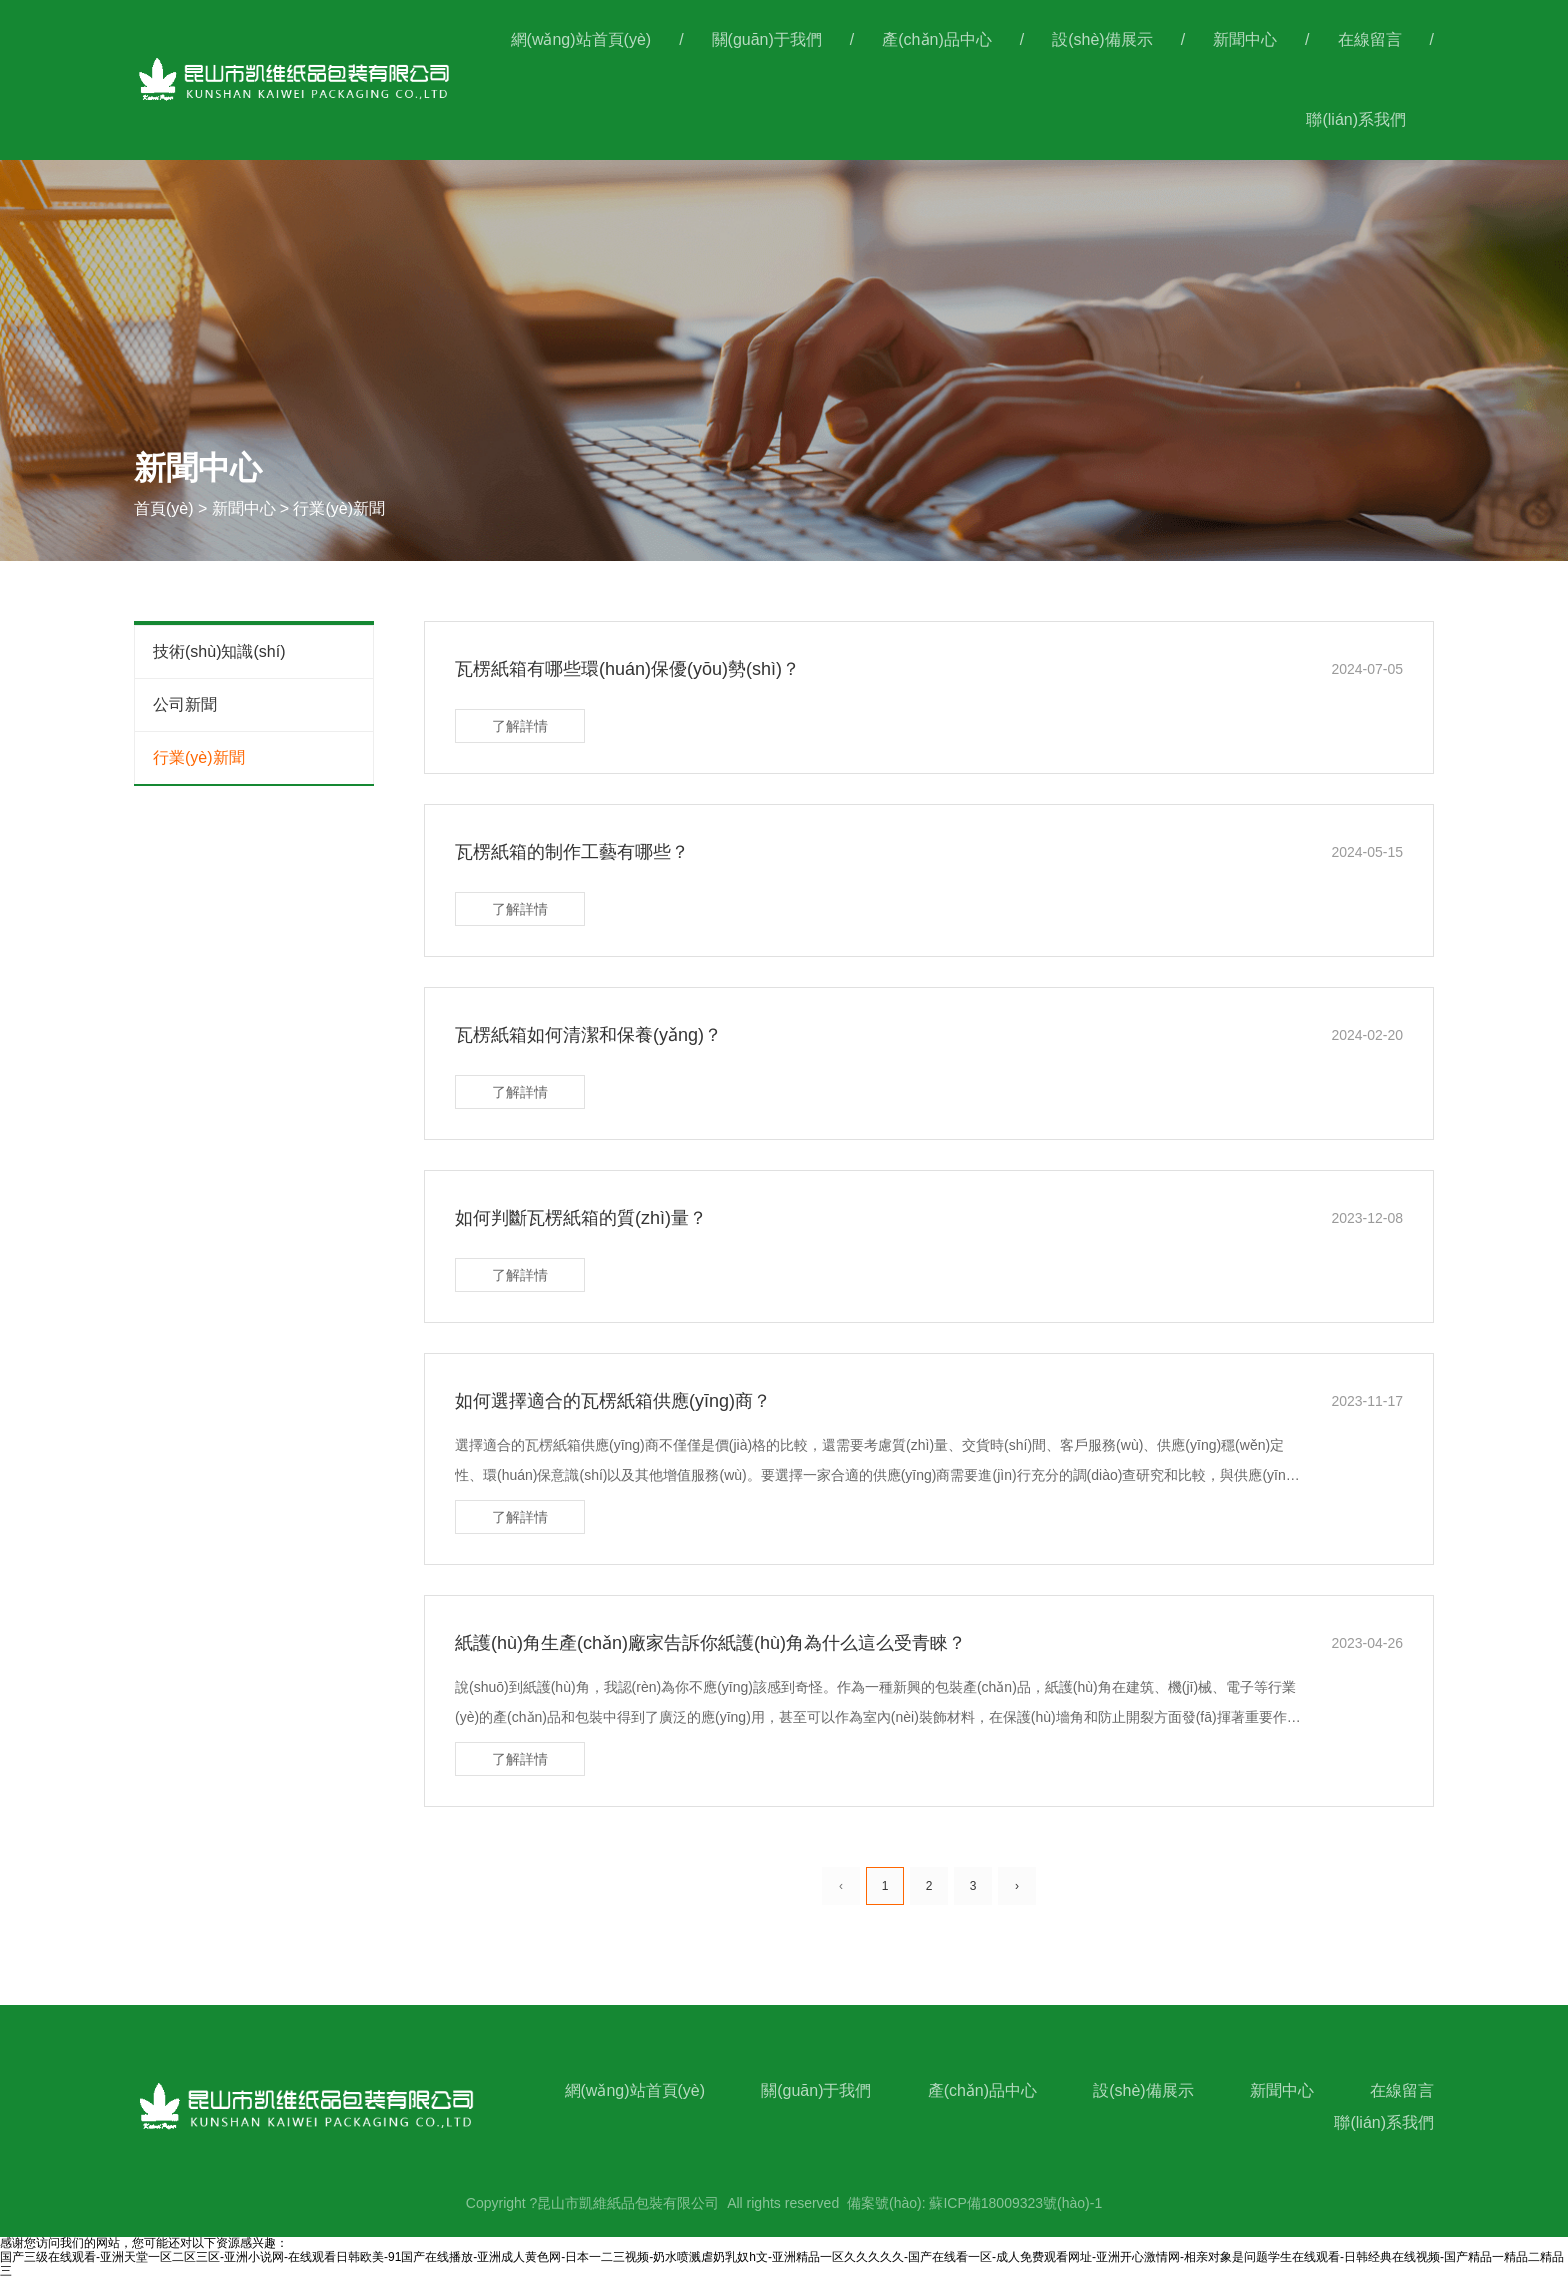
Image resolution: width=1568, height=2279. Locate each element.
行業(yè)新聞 (199, 757)
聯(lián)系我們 (1356, 119)
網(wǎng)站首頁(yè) (581, 39)
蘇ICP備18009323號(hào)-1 (1015, 2203)
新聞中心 (1245, 39)
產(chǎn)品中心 (936, 39)
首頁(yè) (166, 508)
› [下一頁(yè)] (1017, 1886)
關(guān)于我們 (767, 39)
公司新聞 (185, 704)
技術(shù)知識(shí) (219, 651)
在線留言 (1370, 39)
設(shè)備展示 (1102, 39)
